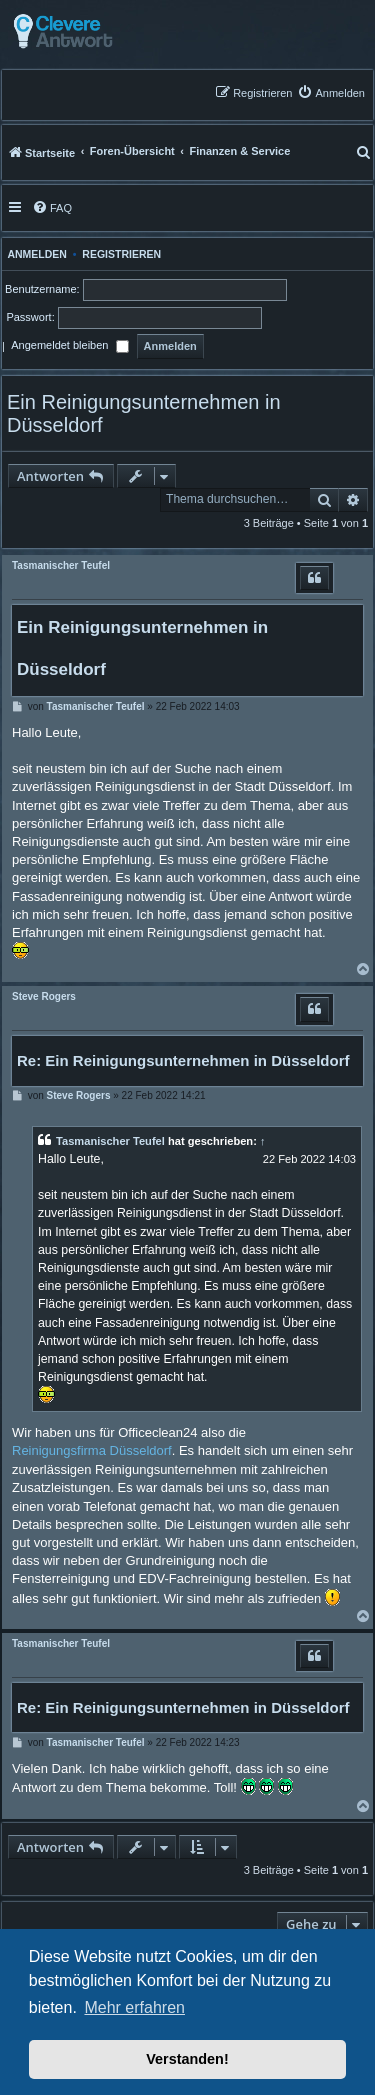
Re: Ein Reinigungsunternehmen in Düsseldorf (183, 1060)
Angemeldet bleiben (69, 347)
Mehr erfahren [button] (134, 2007)
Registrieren (121, 254)
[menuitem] (331, 92)
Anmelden (34, 254)
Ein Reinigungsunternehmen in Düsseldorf (144, 413)
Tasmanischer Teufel (61, 565)
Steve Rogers (44, 996)
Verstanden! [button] (187, 2059)
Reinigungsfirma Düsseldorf (92, 1450)
